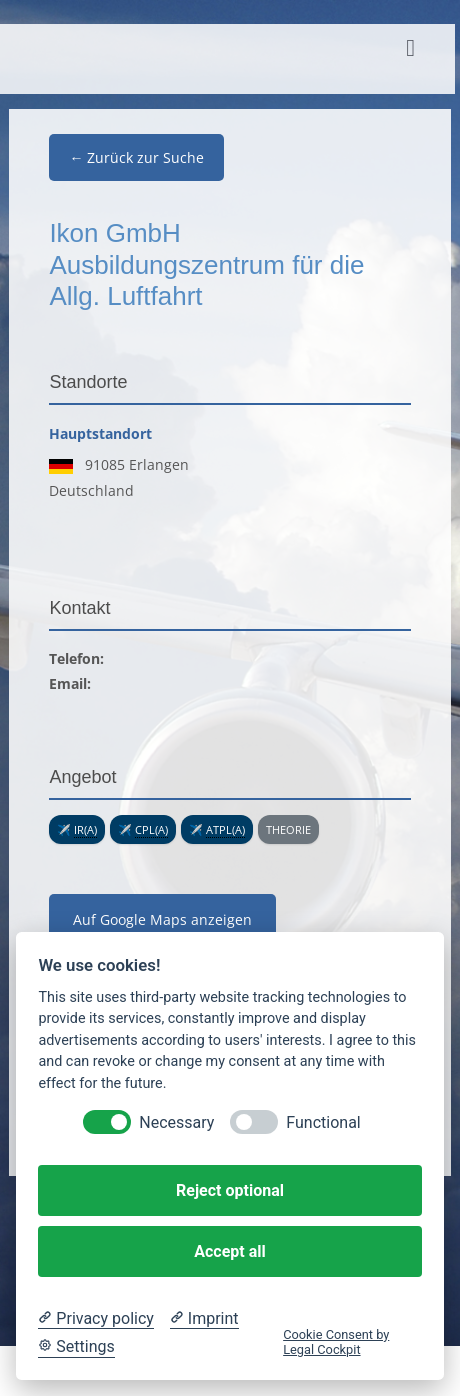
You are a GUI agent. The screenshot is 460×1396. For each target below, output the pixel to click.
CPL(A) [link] (151, 829)
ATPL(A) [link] (225, 829)
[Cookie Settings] (76, 1347)
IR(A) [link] (85, 829)
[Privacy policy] (95, 1319)
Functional (323, 1122)
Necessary (176, 1122)
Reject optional (230, 1190)
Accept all (229, 1251)
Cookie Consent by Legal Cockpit (336, 1342)
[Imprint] (204, 1319)
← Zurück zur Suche (136, 157)
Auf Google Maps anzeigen (162, 919)
